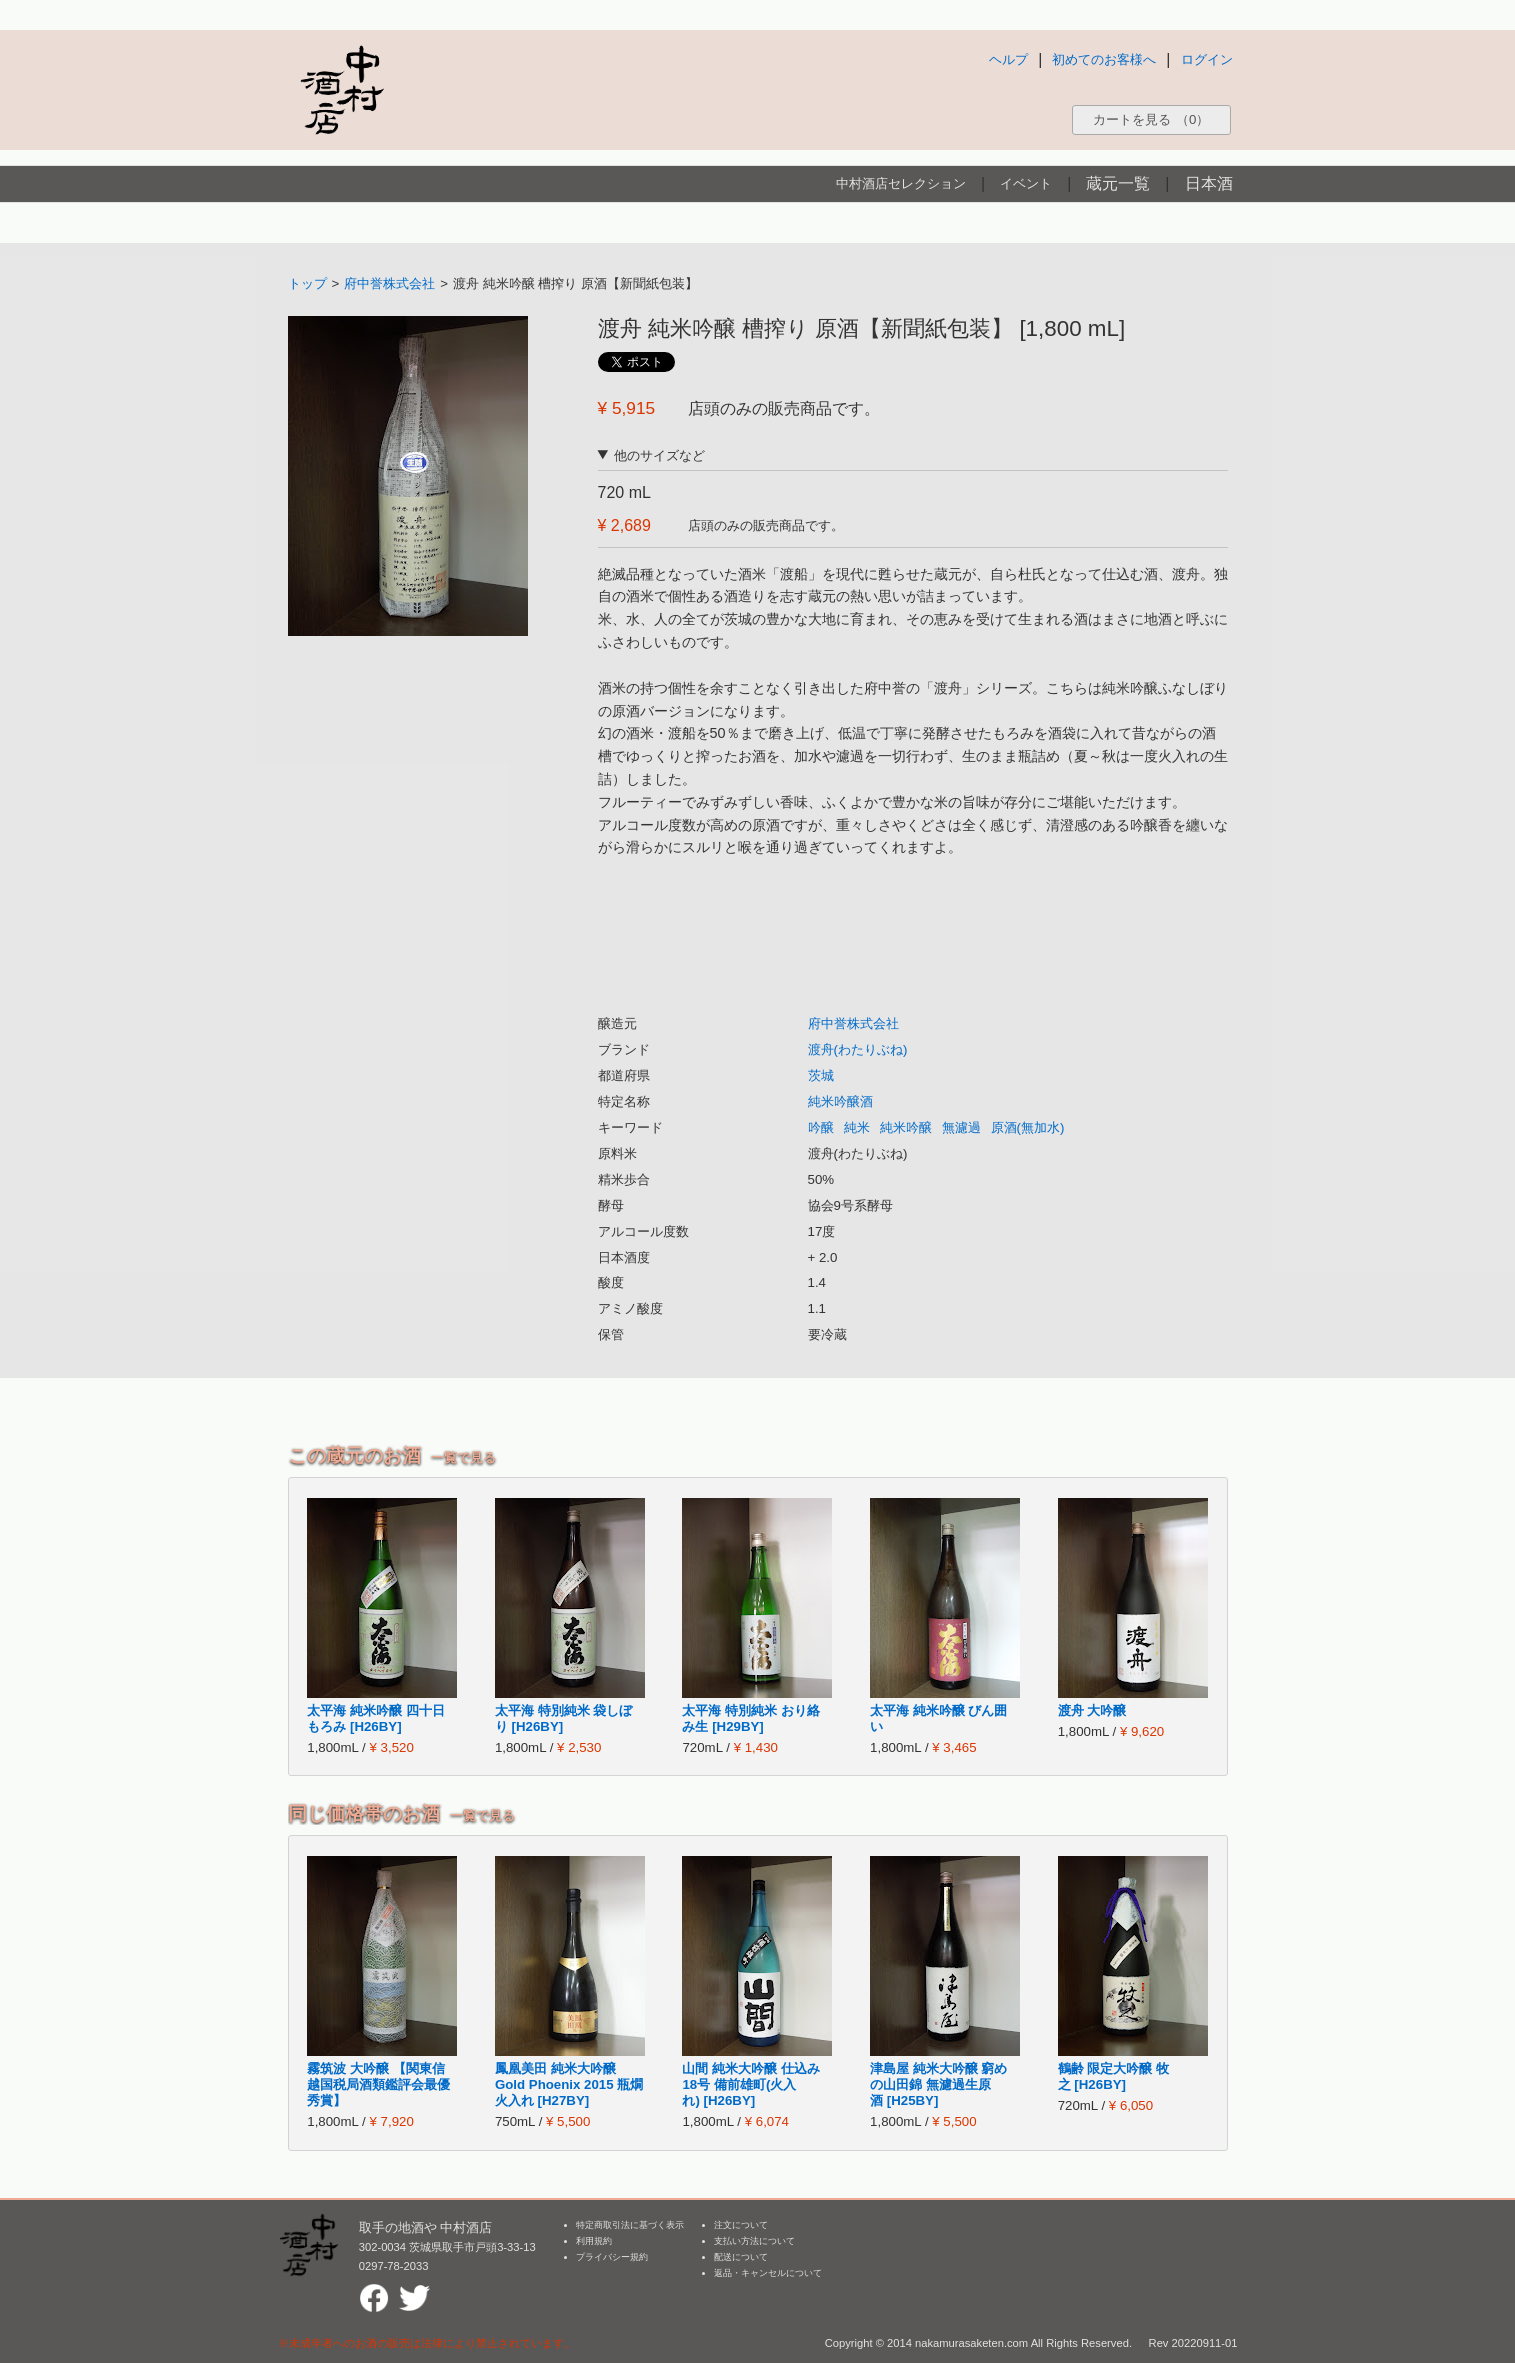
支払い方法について (754, 2241)
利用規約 (594, 2241)
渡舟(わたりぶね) (858, 1049)
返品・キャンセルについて (768, 2273)
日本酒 (1209, 183)
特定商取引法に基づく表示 (630, 2225)
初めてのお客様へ (1104, 59)
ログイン (1207, 59)
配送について (741, 2257)
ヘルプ (1008, 59)
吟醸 (821, 1127)
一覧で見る (463, 1457)
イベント (1026, 183)
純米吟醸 (906, 1127)
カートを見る (1151, 119)
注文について (741, 2225)
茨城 (821, 1075)
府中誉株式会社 (389, 283)
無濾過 (961, 1127)
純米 (857, 1127)
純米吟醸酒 (840, 1101)
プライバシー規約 (612, 2257)
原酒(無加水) (1028, 1127)
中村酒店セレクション (901, 183)
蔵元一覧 (1118, 183)
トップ (307, 283)
